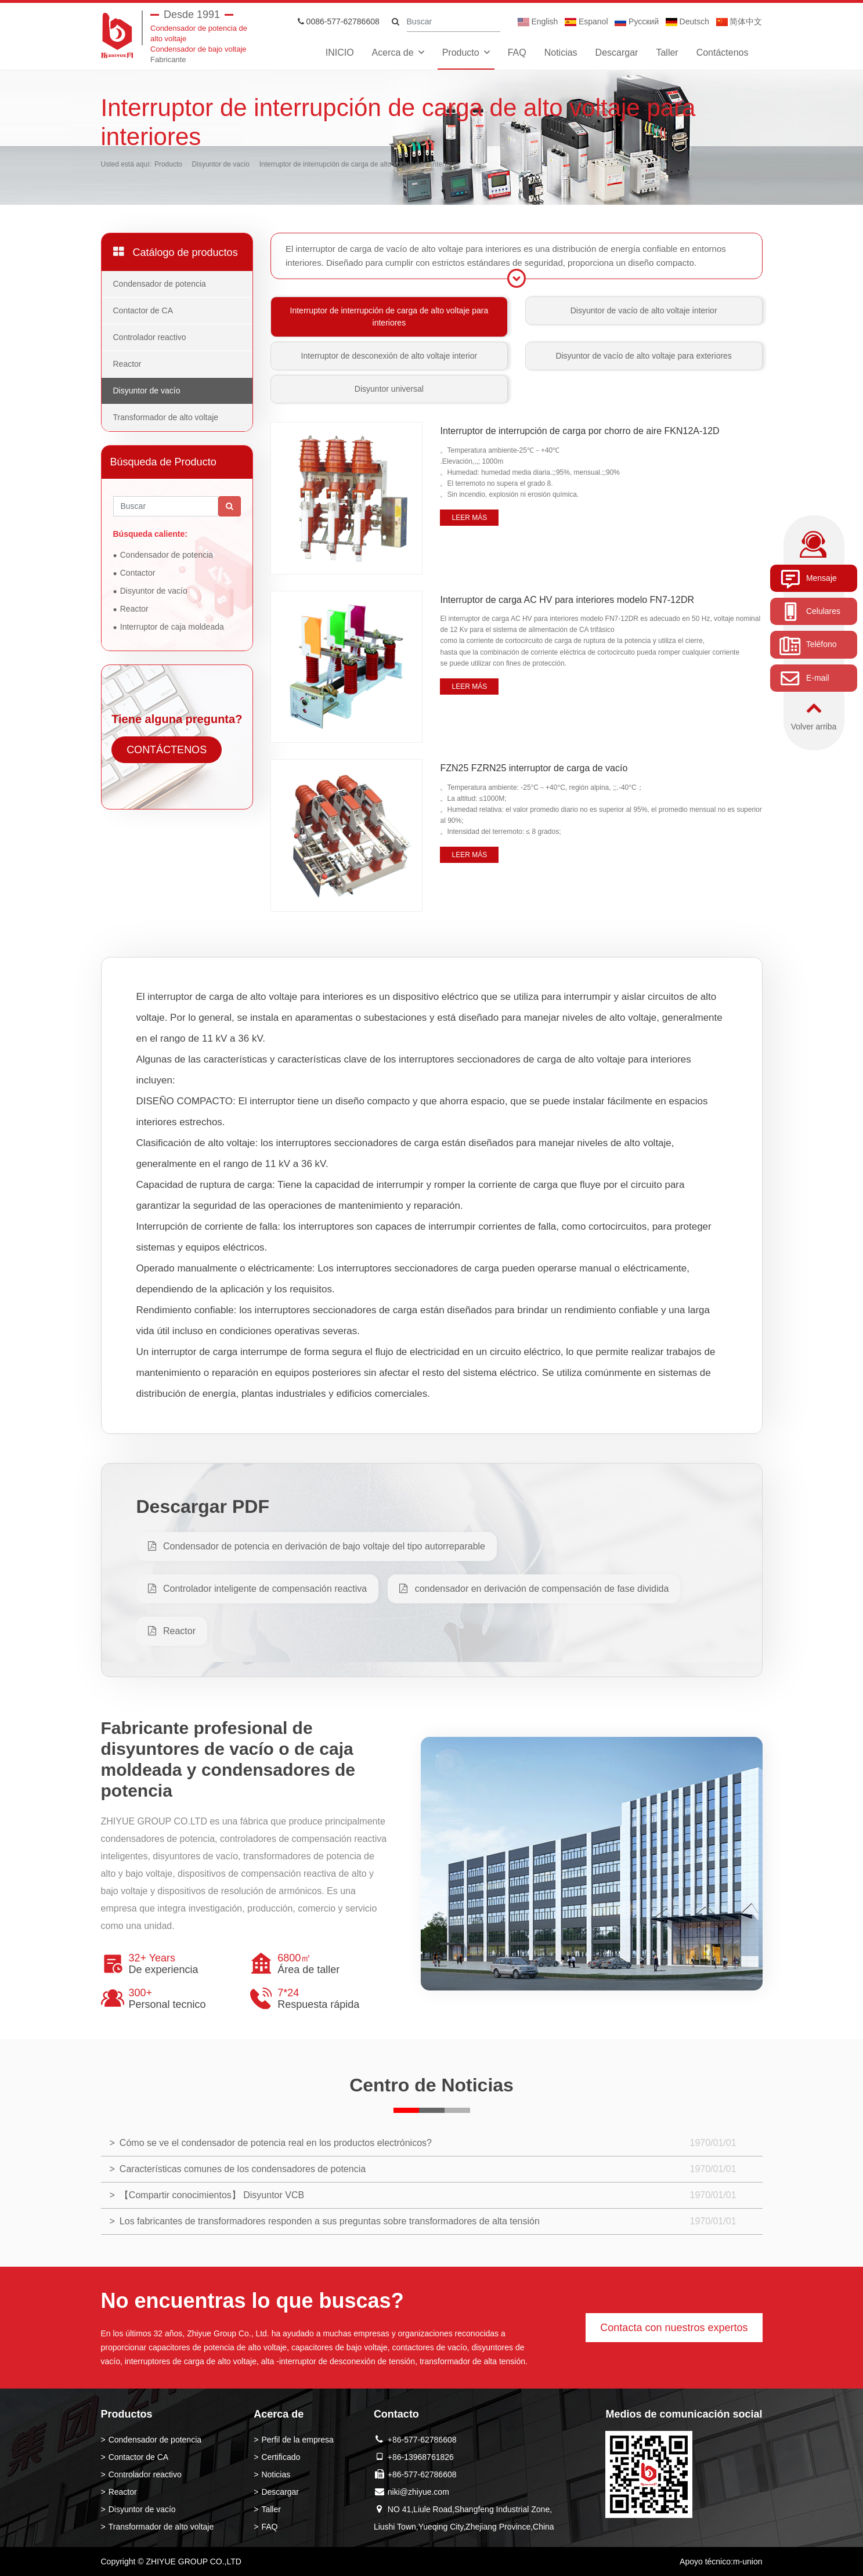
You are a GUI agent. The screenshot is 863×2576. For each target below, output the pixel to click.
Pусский (637, 21)
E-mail (804, 678)
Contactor (138, 572)
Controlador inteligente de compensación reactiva (257, 1589)
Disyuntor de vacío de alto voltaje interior (643, 310)
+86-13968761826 (421, 2457)
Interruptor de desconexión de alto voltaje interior (389, 355)
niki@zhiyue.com (418, 2491)
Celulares (809, 611)
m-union (748, 2561)
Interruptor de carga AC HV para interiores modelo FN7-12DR (567, 600)
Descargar (616, 52)
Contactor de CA (143, 310)
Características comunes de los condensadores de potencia (243, 2169)
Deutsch (687, 21)
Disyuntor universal (389, 388)
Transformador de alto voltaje (166, 417)
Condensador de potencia (159, 283)
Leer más (469, 518)
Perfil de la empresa (297, 2439)
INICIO (340, 52)
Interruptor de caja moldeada (172, 626)
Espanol (586, 21)
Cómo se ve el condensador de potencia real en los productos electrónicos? (276, 2143)
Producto (460, 52)
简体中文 (739, 21)
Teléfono (808, 645)
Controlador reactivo (149, 337)
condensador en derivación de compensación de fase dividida (534, 1589)
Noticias (560, 52)
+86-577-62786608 (422, 2439)
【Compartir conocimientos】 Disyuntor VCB (212, 2195)
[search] (395, 22)
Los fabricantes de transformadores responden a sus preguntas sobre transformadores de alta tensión (330, 2221)
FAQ (517, 52)
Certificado (280, 2457)
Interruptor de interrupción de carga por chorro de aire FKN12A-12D (579, 431)
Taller (667, 52)
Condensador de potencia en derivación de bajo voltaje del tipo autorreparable (317, 1546)
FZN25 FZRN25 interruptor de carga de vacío (533, 768)
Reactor (127, 363)
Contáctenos (722, 52)
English (538, 21)
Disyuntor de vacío (221, 164)
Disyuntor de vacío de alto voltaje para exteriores (643, 355)
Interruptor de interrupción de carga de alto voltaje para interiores (359, 164)
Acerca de (393, 52)
